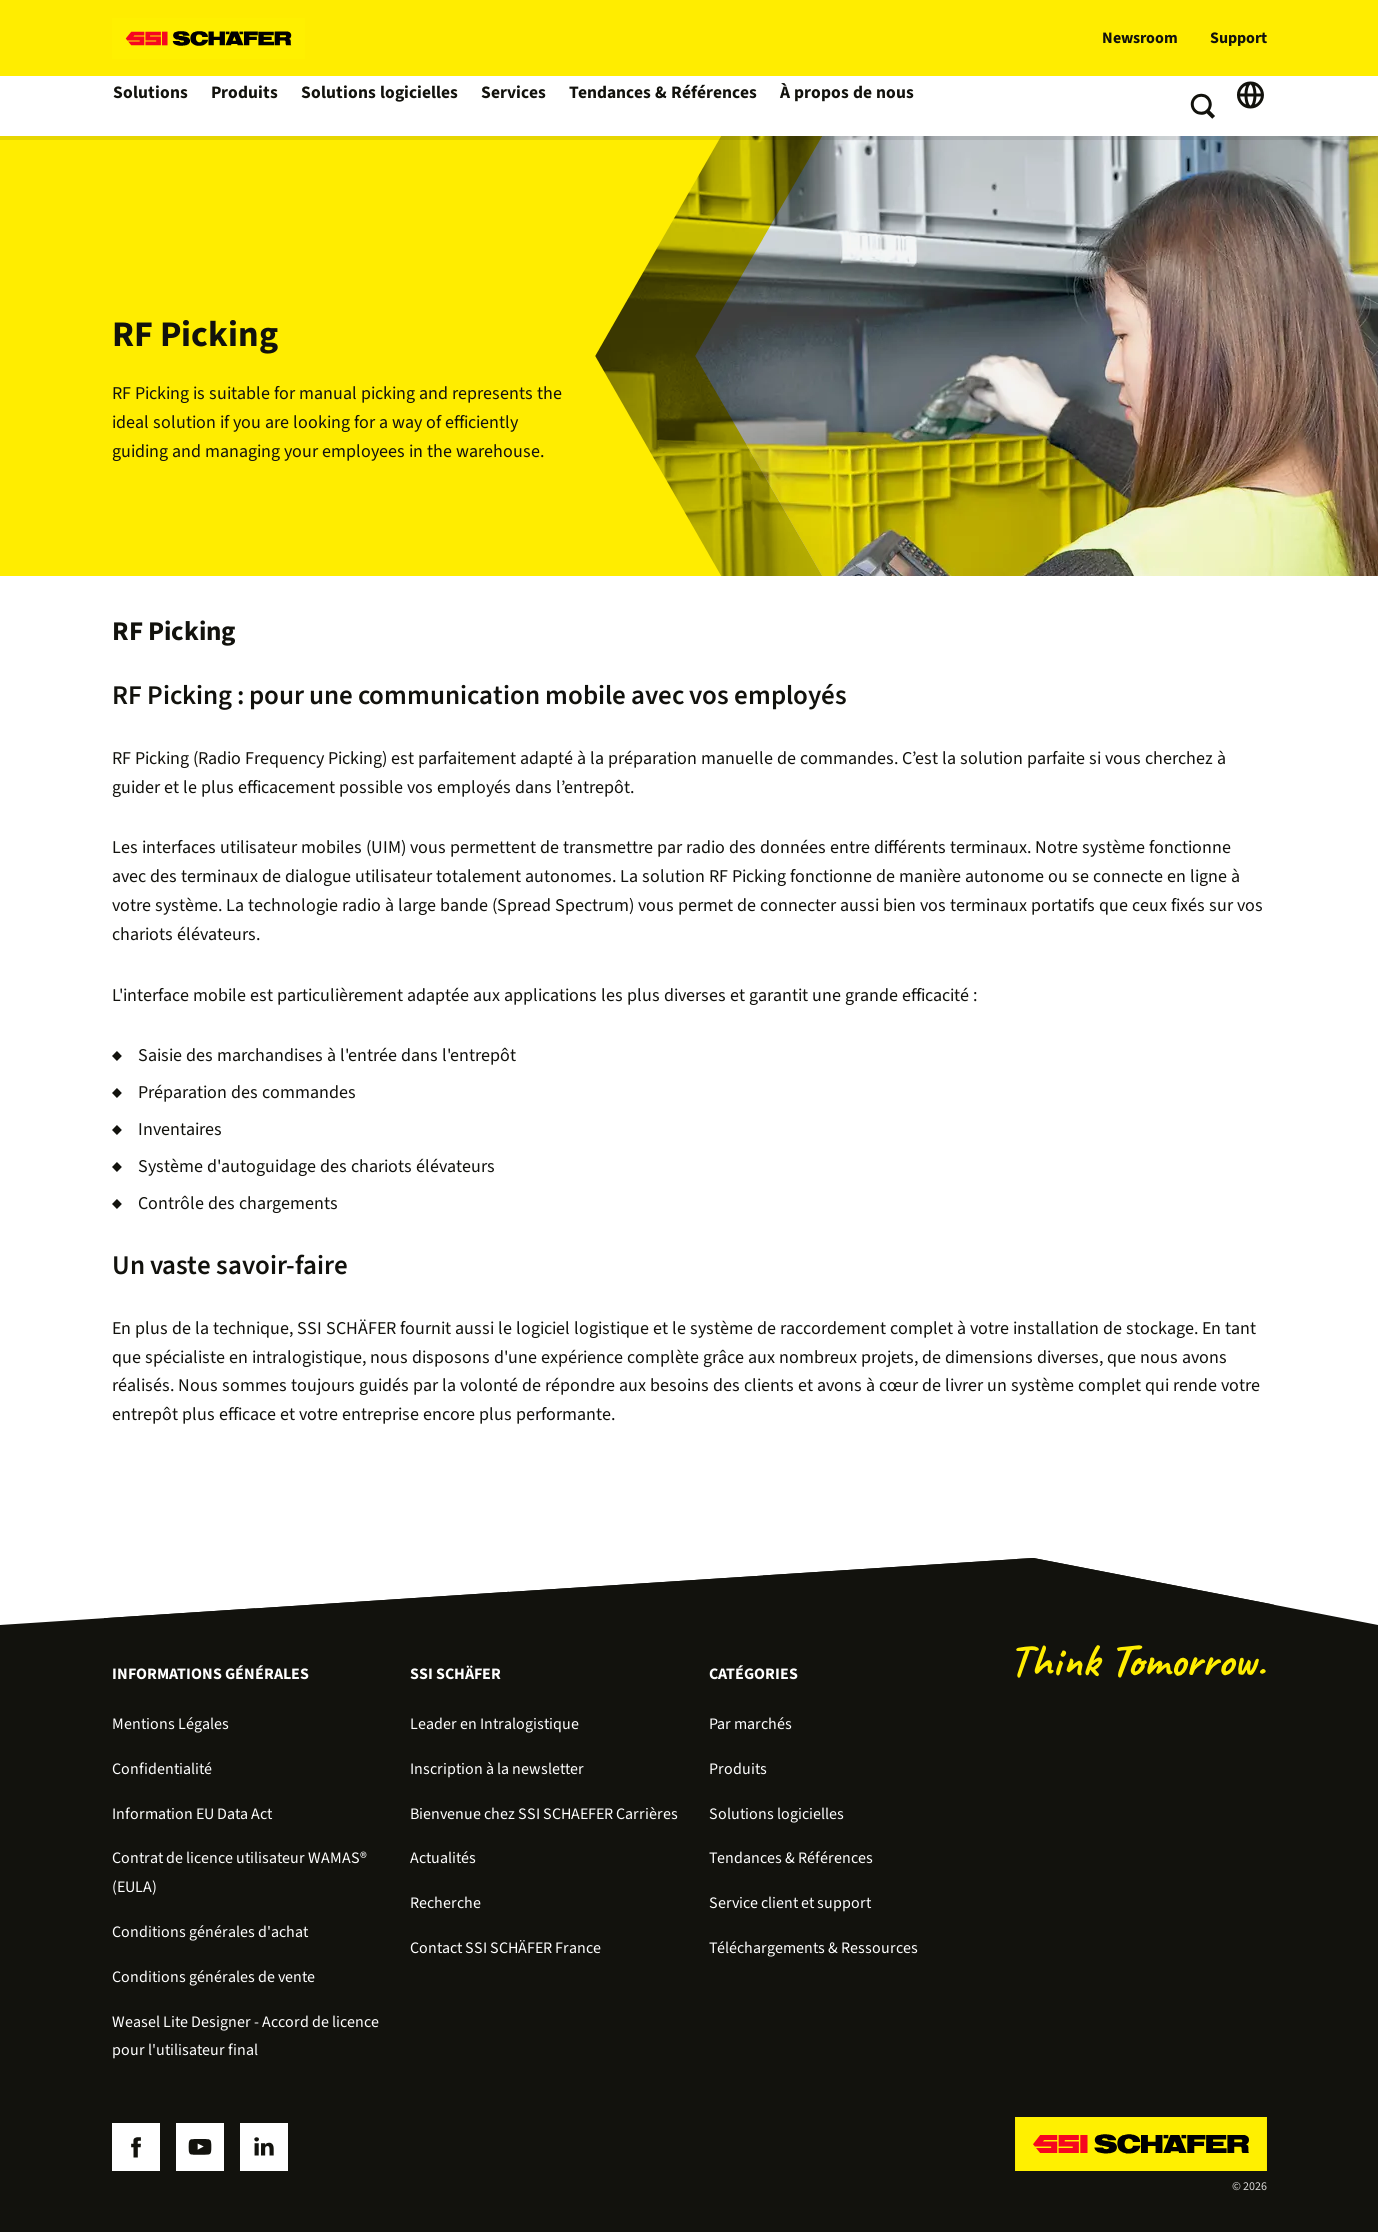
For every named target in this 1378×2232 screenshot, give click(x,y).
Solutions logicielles (379, 106)
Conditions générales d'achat (210, 1932)
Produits (247, 106)
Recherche (445, 1903)
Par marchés (750, 1724)
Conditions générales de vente (213, 1977)
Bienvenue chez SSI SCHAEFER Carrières (544, 1814)
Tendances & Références (654, 106)
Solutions (151, 106)
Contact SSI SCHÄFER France (505, 1948)
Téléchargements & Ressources (813, 1948)
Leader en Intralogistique (494, 1724)
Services (510, 106)
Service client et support (790, 1903)
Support (1238, 38)
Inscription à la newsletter (497, 1769)
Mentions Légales (170, 1724)
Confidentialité (162, 1769)
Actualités (443, 1858)
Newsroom (1140, 38)
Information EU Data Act (192, 1814)
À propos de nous (828, 106)
